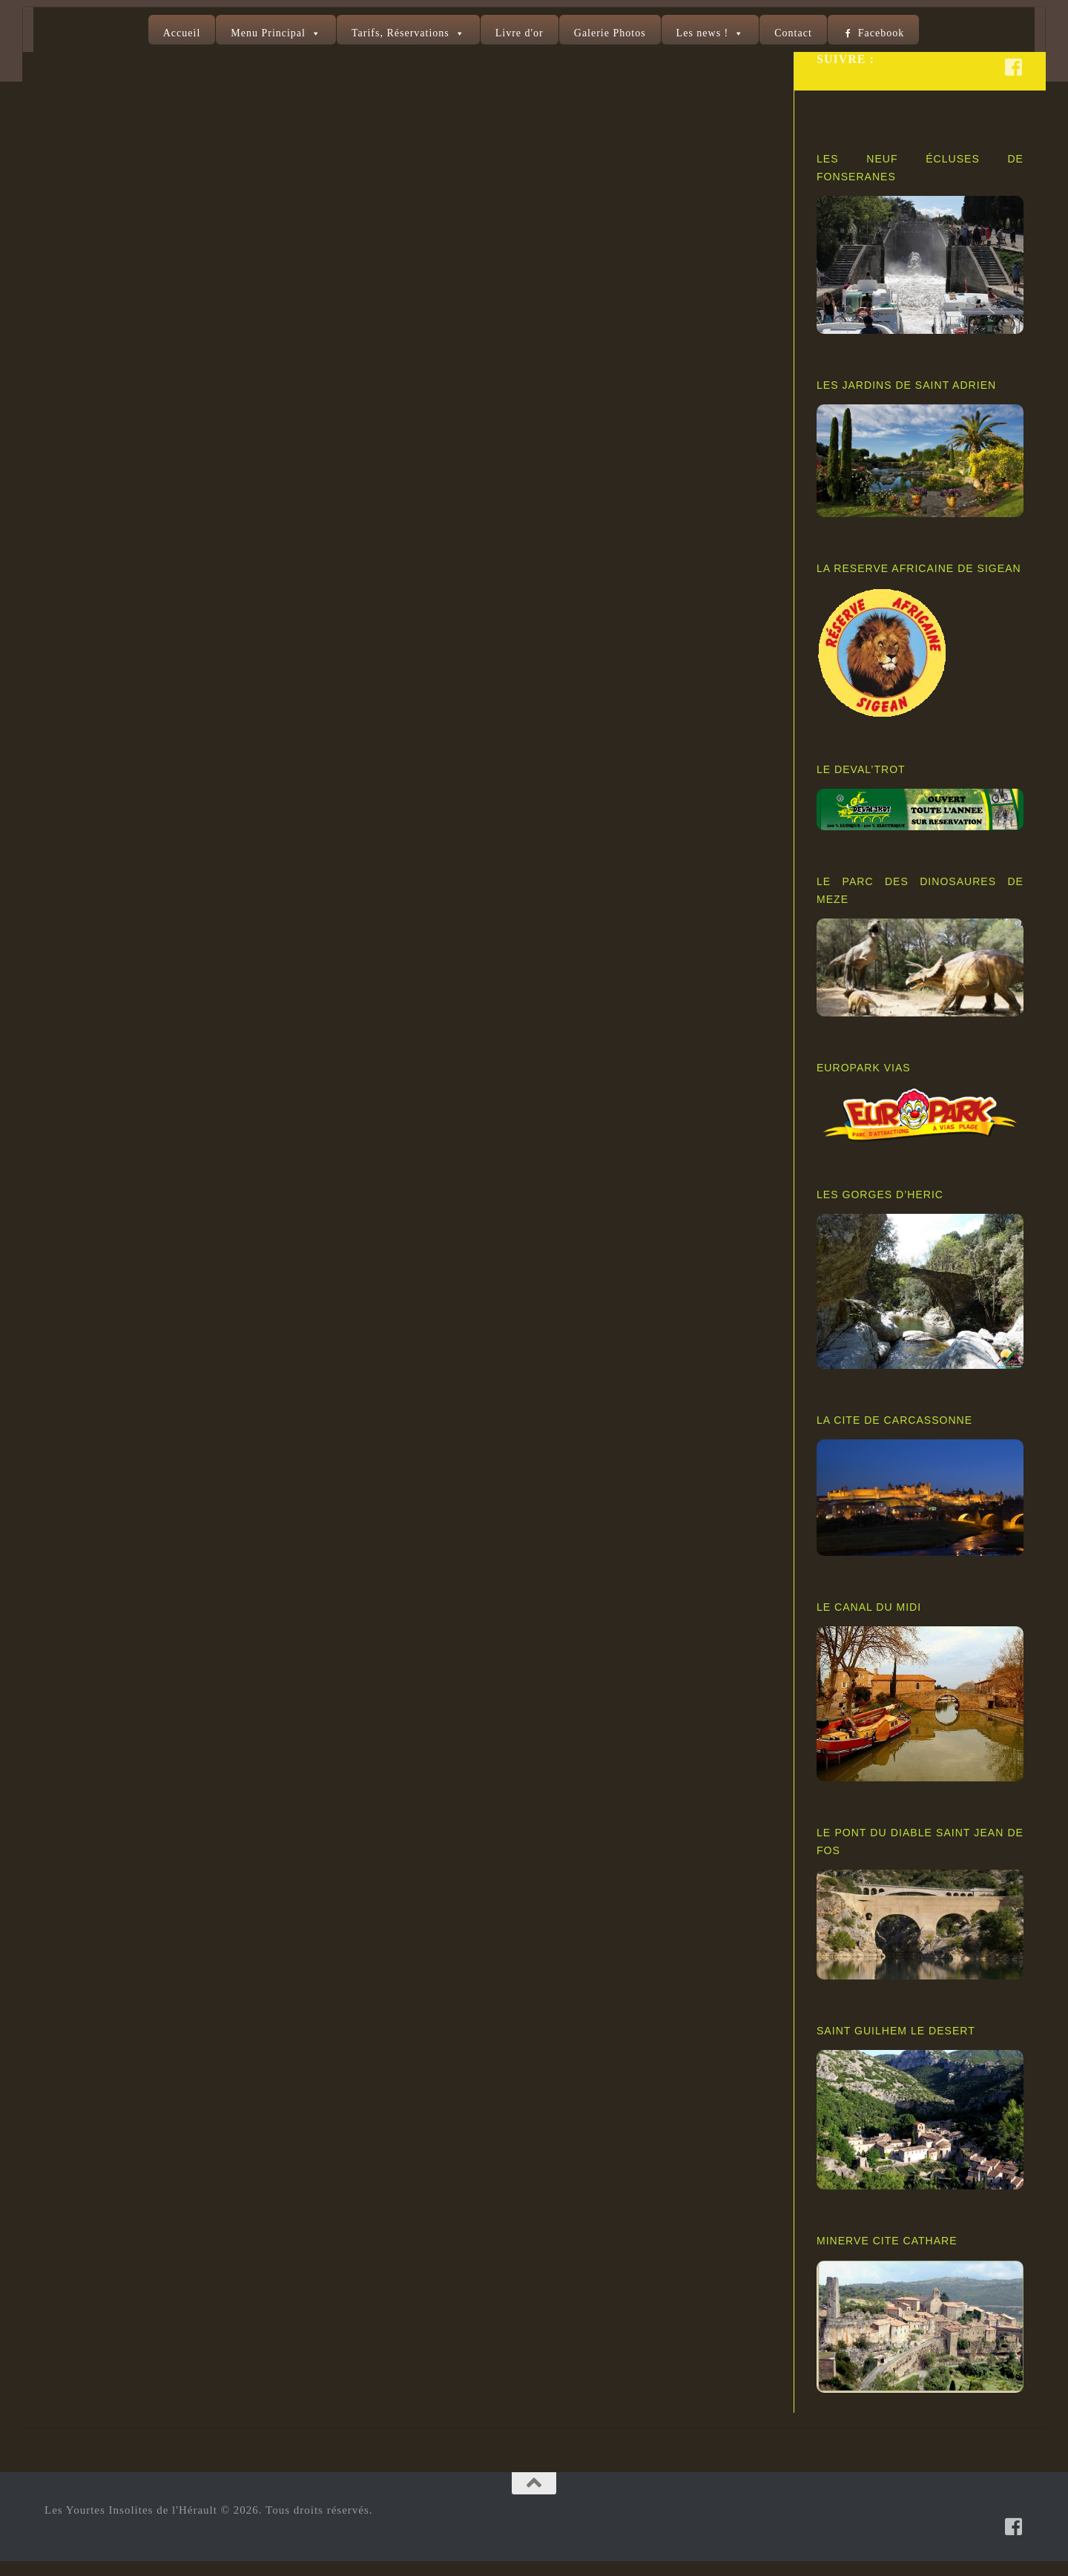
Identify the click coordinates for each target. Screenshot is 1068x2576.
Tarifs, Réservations (400, 33)
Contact (793, 33)
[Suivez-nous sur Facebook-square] (1014, 81)
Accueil (182, 33)
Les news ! (702, 33)
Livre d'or (519, 33)
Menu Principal (268, 33)
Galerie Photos (610, 33)
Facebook (881, 33)
